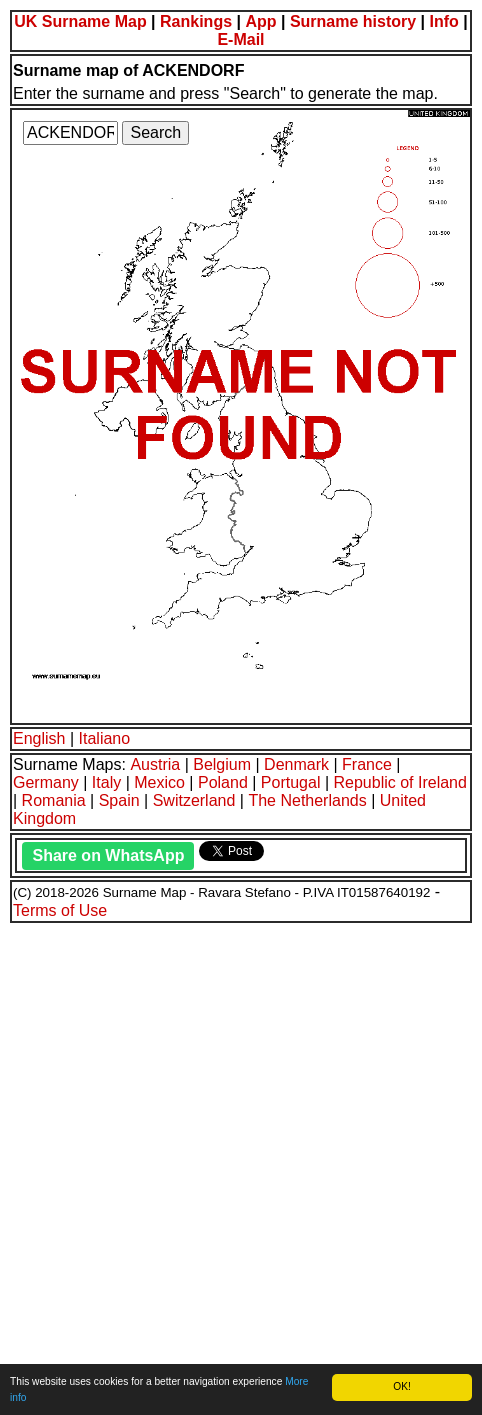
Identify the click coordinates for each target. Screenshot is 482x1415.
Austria (155, 764)
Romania (54, 800)
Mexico (159, 782)
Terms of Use (60, 910)
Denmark (296, 764)
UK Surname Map (80, 21)
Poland (223, 782)
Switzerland (194, 800)
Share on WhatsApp (108, 855)
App (260, 21)
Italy (106, 782)
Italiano (105, 738)
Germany (46, 782)
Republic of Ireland (399, 782)
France (367, 764)
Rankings (196, 21)
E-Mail (240, 39)
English (39, 738)
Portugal (291, 782)
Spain (119, 800)
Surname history (353, 21)
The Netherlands (307, 800)
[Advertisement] (241, 1166)
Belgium (222, 764)
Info (444, 21)
